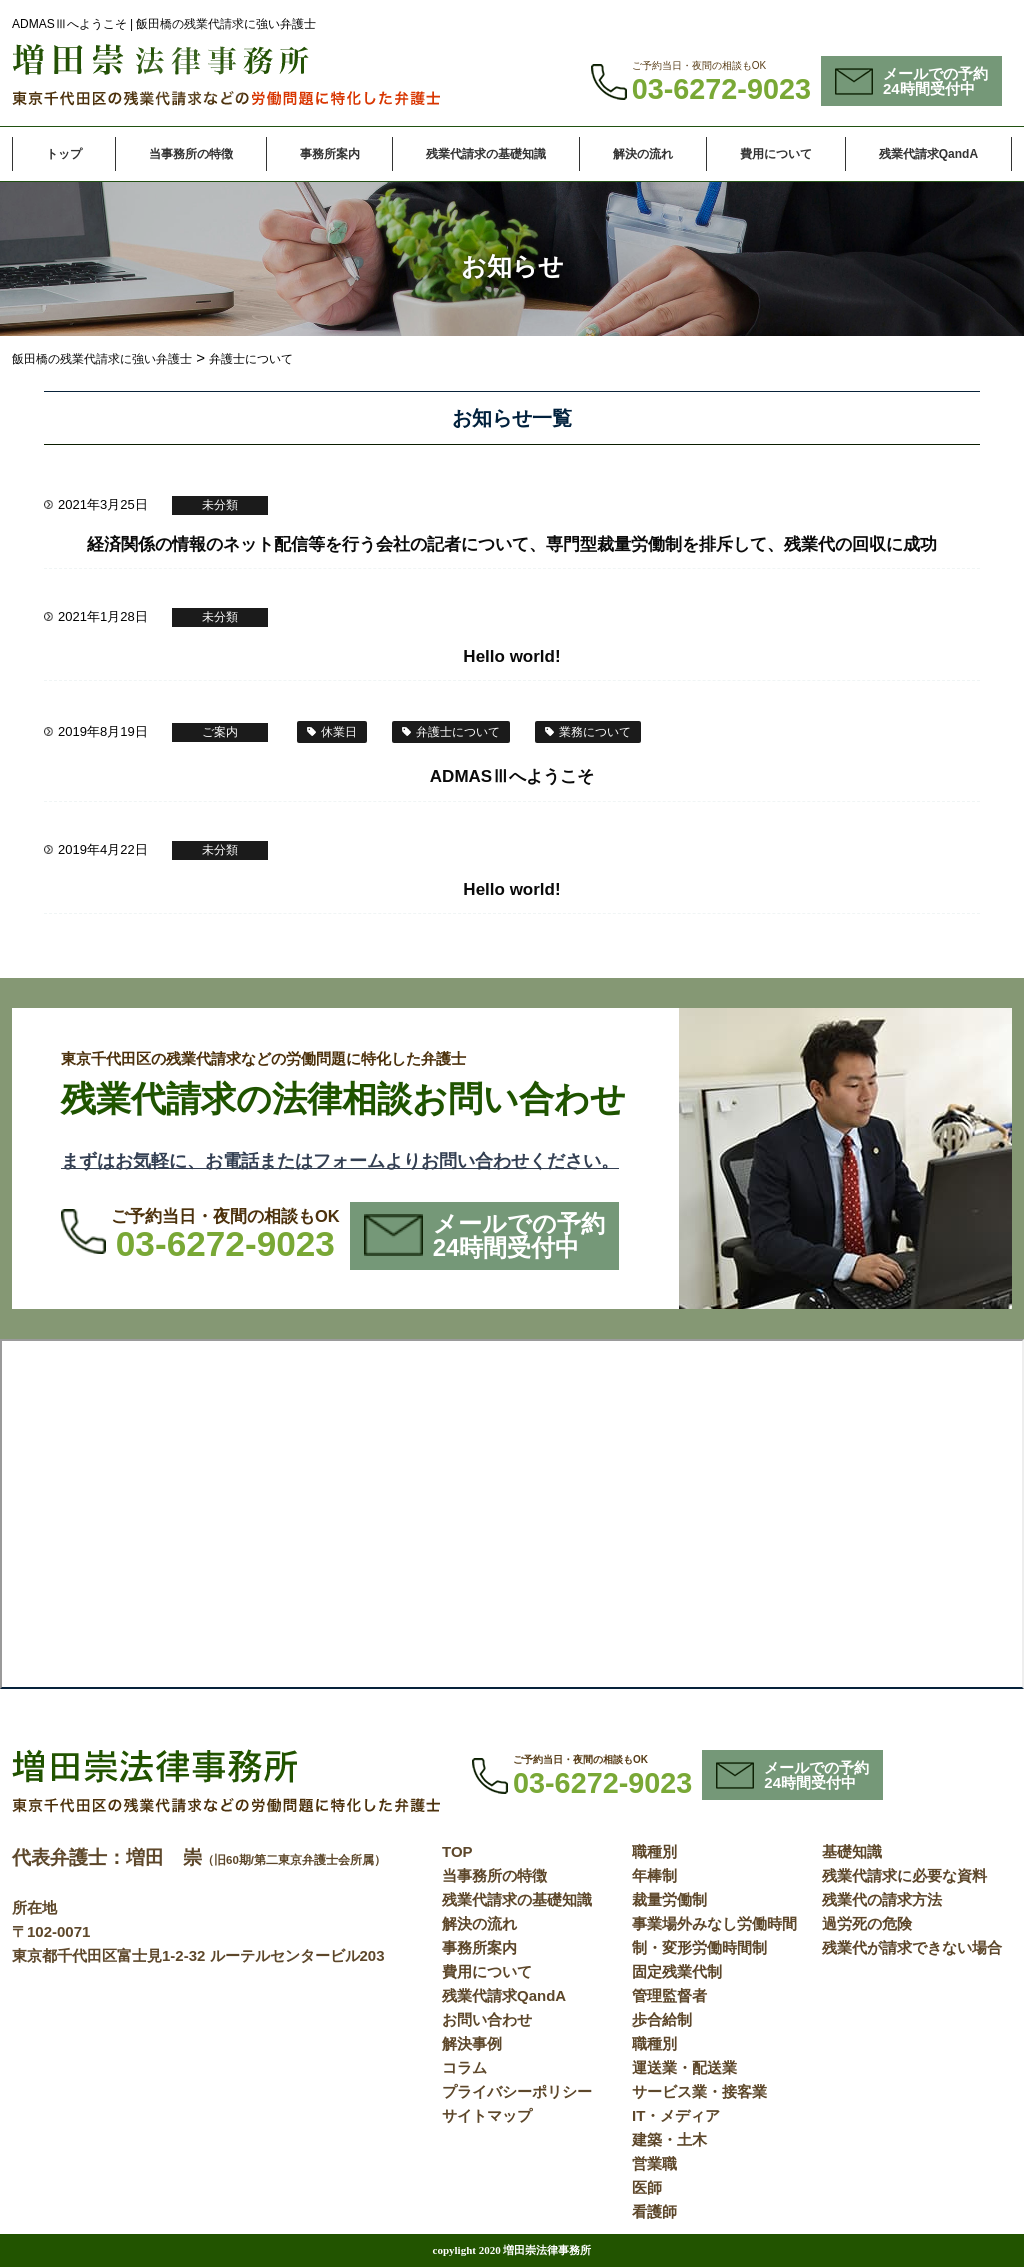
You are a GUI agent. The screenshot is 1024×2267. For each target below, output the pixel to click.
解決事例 (472, 2043)
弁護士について (458, 732)
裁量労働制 (669, 1899)
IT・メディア (676, 2115)
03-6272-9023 (721, 89)
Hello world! (511, 656)
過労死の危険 (867, 1923)
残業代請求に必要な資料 (904, 1875)
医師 (647, 2187)
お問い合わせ (487, 2019)
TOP (457, 1851)
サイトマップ (487, 2115)
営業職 (654, 2163)
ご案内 (220, 732)
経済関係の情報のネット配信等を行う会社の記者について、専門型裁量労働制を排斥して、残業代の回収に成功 (512, 544)
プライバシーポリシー (517, 2091)
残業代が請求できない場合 (912, 1947)
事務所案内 (330, 154)
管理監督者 (669, 1995)
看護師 (654, 2211)
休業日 (339, 732)
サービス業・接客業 (699, 2091)
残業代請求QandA (928, 154)
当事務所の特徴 (191, 154)
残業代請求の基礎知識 (486, 154)
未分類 (220, 505)
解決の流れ (643, 154)
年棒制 (654, 1875)
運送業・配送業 (684, 2067)
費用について (776, 154)
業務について (595, 732)
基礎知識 (852, 1851)
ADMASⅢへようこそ (512, 776)
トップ (64, 154)
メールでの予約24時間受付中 (911, 81)
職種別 (654, 1851)
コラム (464, 2067)
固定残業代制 (677, 1971)
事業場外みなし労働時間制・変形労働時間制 (714, 1935)
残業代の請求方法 (882, 1899)
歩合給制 (662, 2019)
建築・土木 (669, 2139)
